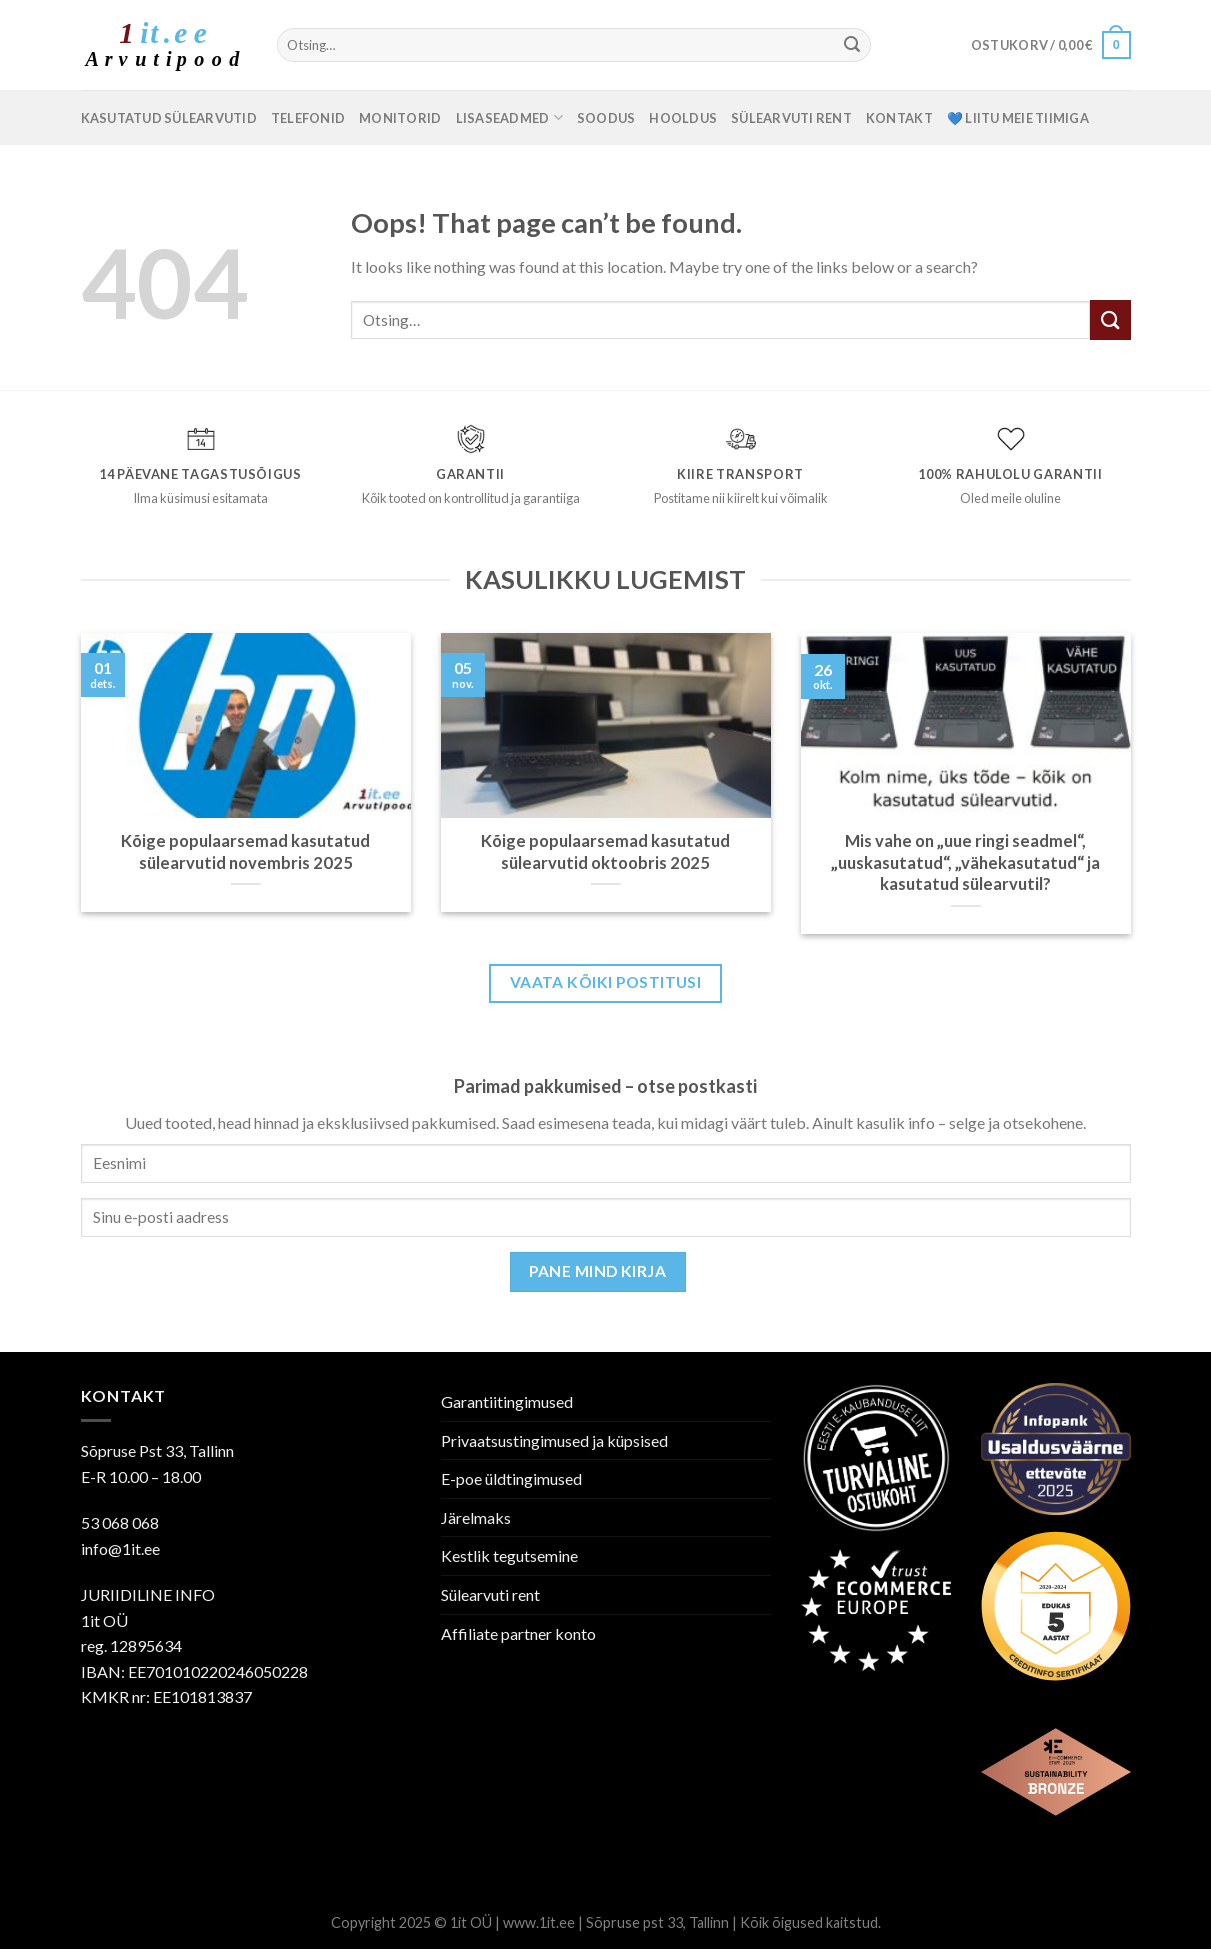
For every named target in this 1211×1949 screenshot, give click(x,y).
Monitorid (400, 118)
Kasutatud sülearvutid (169, 118)
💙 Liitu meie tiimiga (1018, 118)
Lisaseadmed (509, 117)
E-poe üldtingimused (511, 1478)
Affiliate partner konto (518, 1633)
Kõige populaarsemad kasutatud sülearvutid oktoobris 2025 (605, 852)
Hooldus (683, 118)
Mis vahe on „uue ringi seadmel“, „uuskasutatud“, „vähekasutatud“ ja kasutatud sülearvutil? (965, 862)
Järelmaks (476, 1517)
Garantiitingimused (507, 1401)
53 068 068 (120, 1522)
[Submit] (853, 45)
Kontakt (899, 118)
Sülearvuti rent (791, 118)
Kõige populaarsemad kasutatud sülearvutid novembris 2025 (245, 852)
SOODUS (606, 118)
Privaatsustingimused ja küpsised (554, 1440)
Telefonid (308, 118)
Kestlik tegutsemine (509, 1555)
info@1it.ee (120, 1548)
